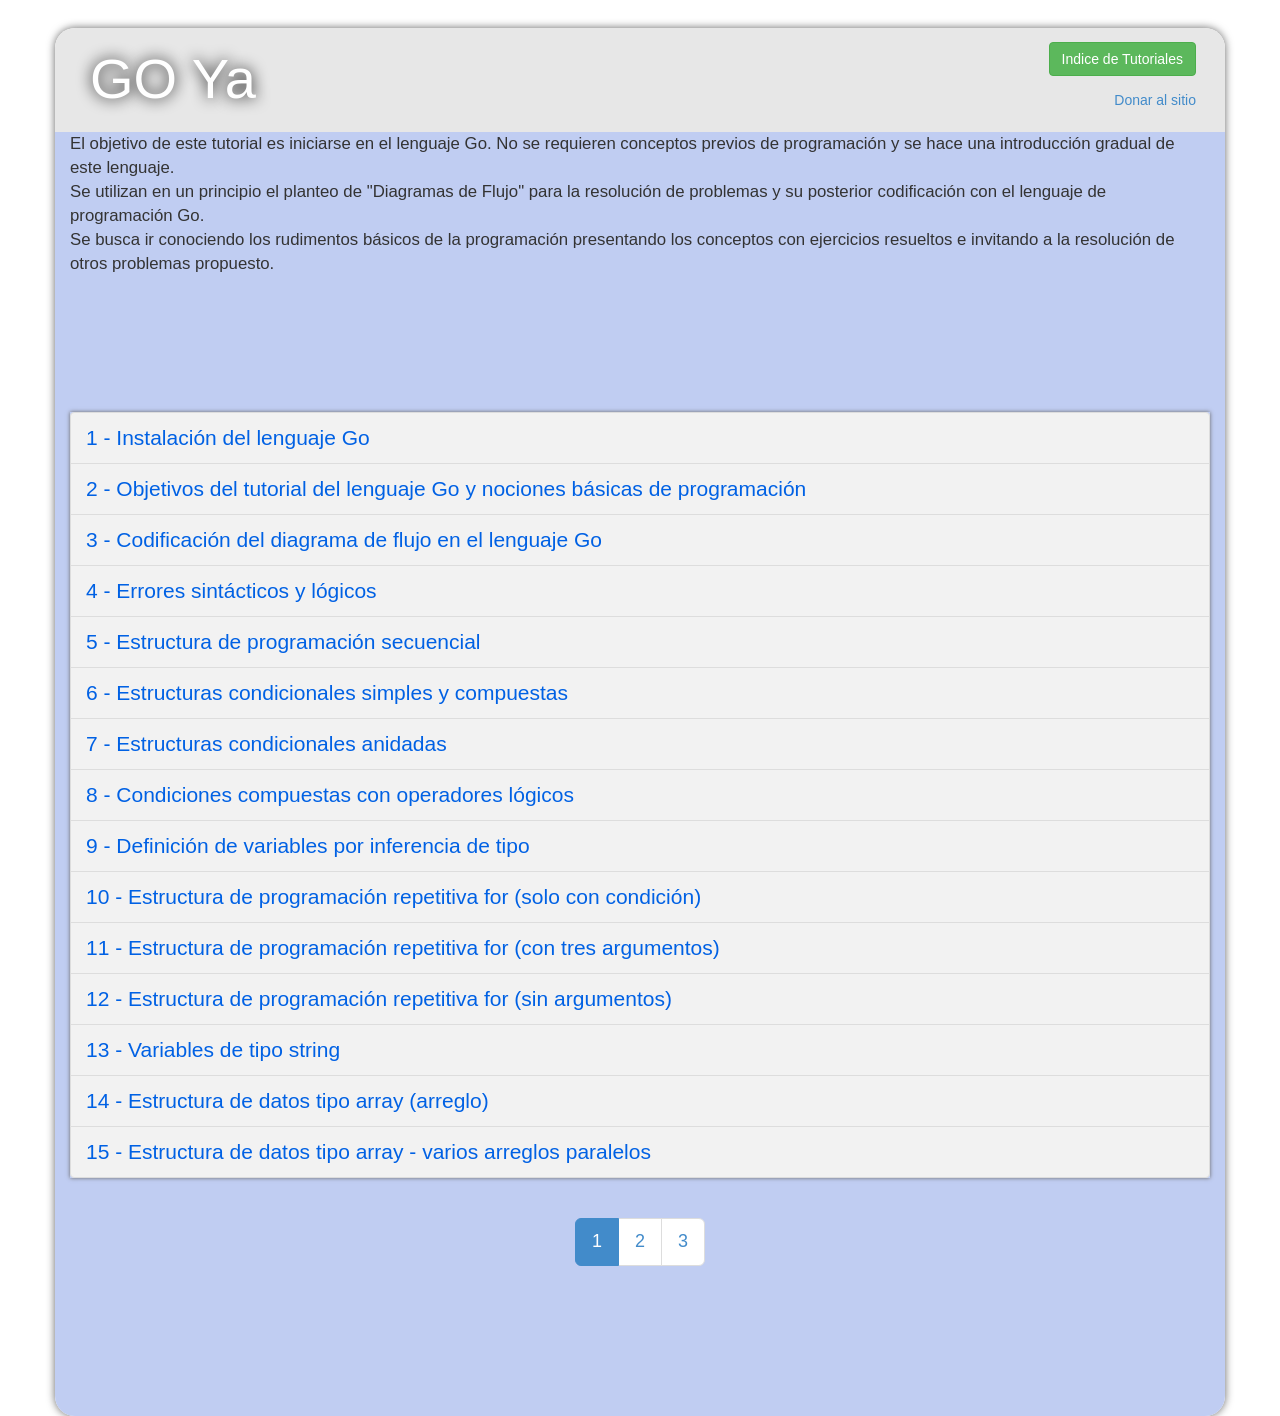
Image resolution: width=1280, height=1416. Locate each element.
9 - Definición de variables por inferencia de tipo (308, 845)
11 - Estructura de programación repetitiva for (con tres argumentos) (403, 947)
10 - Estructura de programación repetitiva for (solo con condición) (393, 896)
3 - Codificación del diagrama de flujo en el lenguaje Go (344, 539)
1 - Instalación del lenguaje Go (228, 437)
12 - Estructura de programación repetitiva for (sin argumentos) (379, 998)
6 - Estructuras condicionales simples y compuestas (327, 692)
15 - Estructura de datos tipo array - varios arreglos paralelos (368, 1151)
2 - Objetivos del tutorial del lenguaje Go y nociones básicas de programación (446, 488)
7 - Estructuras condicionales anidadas (266, 743)
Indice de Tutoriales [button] (1122, 59)
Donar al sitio (1155, 100)
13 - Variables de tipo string (213, 1049)
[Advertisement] (570, 346)
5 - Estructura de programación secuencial (283, 641)
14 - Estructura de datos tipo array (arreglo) (287, 1100)
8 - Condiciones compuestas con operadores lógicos (330, 794)
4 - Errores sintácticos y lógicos (231, 590)
